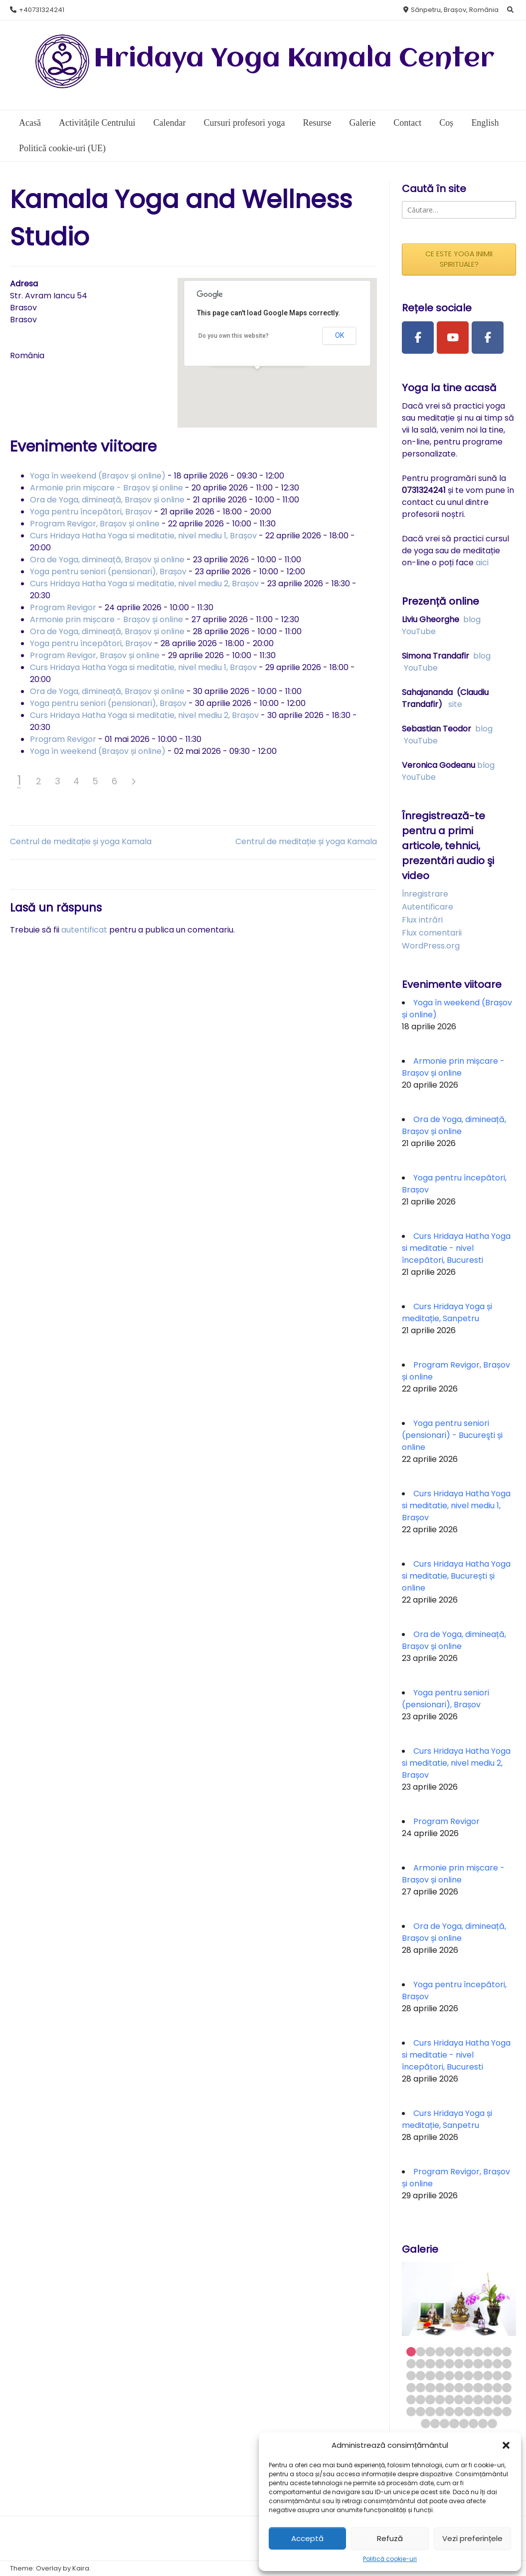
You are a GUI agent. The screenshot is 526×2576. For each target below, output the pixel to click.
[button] (506, 2445)
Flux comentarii (432, 932)
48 (440, 2399)
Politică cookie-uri (390, 2559)
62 (468, 2411)
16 (449, 2363)
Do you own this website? (233, 335)
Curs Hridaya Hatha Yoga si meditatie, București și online (456, 1576)
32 (497, 2375)
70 (454, 2423)
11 (507, 2351)
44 (507, 2387)
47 (430, 2399)
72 (473, 2423)
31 (488, 2375)
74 (492, 2423)
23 (411, 2375)
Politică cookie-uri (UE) (62, 148)
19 (478, 2363)
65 (497, 2411)
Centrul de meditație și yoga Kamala (81, 841)
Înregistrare (425, 894)
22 (507, 2363)
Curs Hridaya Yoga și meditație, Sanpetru (447, 1312)
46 (420, 2399)
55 (507, 2399)
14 (430, 2363)
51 (468, 2399)
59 (440, 2411)
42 (488, 2387)
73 (483, 2423)
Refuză (390, 2538)
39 (459, 2387)
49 (449, 2399)
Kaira (80, 2568)
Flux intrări (422, 920)
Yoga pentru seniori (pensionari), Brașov (108, 571)
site (455, 704)
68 (435, 2423)
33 (507, 2375)
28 (459, 2375)
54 (497, 2399)
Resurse (317, 123)
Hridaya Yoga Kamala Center (294, 59)
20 (488, 2363)
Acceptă (307, 2538)
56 (411, 2411)
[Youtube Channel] (453, 337)
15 (440, 2363)
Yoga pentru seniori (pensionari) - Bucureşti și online (452, 1435)
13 (420, 2363)
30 (478, 2375)
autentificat (84, 930)
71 (464, 2423)
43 (497, 2387)
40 (468, 2387)
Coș (446, 123)
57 (420, 2411)
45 (411, 2399)
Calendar (169, 123)
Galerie (362, 123)
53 (488, 2399)
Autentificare (427, 907)
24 (420, 2375)
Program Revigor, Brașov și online (95, 523)
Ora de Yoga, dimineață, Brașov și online (107, 499)
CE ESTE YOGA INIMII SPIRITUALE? (459, 259)
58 (430, 2411)
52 (478, 2399)
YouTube (419, 631)
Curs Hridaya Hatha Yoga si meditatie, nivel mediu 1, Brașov (143, 535)
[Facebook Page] (418, 337)
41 (478, 2387)
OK (339, 335)
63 (478, 2411)
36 (430, 2387)
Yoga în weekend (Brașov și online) (98, 475)
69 (444, 2423)
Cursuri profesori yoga (244, 123)
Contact (407, 123)
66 (507, 2411)
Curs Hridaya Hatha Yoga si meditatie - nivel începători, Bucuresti (456, 1248)
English (485, 123)
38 (449, 2387)
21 (497, 2363)
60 (449, 2411)
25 (430, 2375)
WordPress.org (431, 945)
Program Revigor (63, 607)
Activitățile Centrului (97, 123)
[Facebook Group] (488, 337)
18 (468, 2363)
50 (459, 2399)
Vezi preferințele (472, 2538)
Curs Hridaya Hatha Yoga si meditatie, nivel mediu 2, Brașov (144, 583)
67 (425, 2423)
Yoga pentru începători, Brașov (91, 511)
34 (411, 2387)
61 (459, 2411)
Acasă (30, 123)
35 (420, 2387)
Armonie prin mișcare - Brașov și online (106, 487)
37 (440, 2387)
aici (482, 562)
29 (468, 2375)
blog (472, 619)
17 (459, 2363)
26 (440, 2375)
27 (449, 2375)
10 (497, 2351)
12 (411, 2363)
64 (488, 2411)
